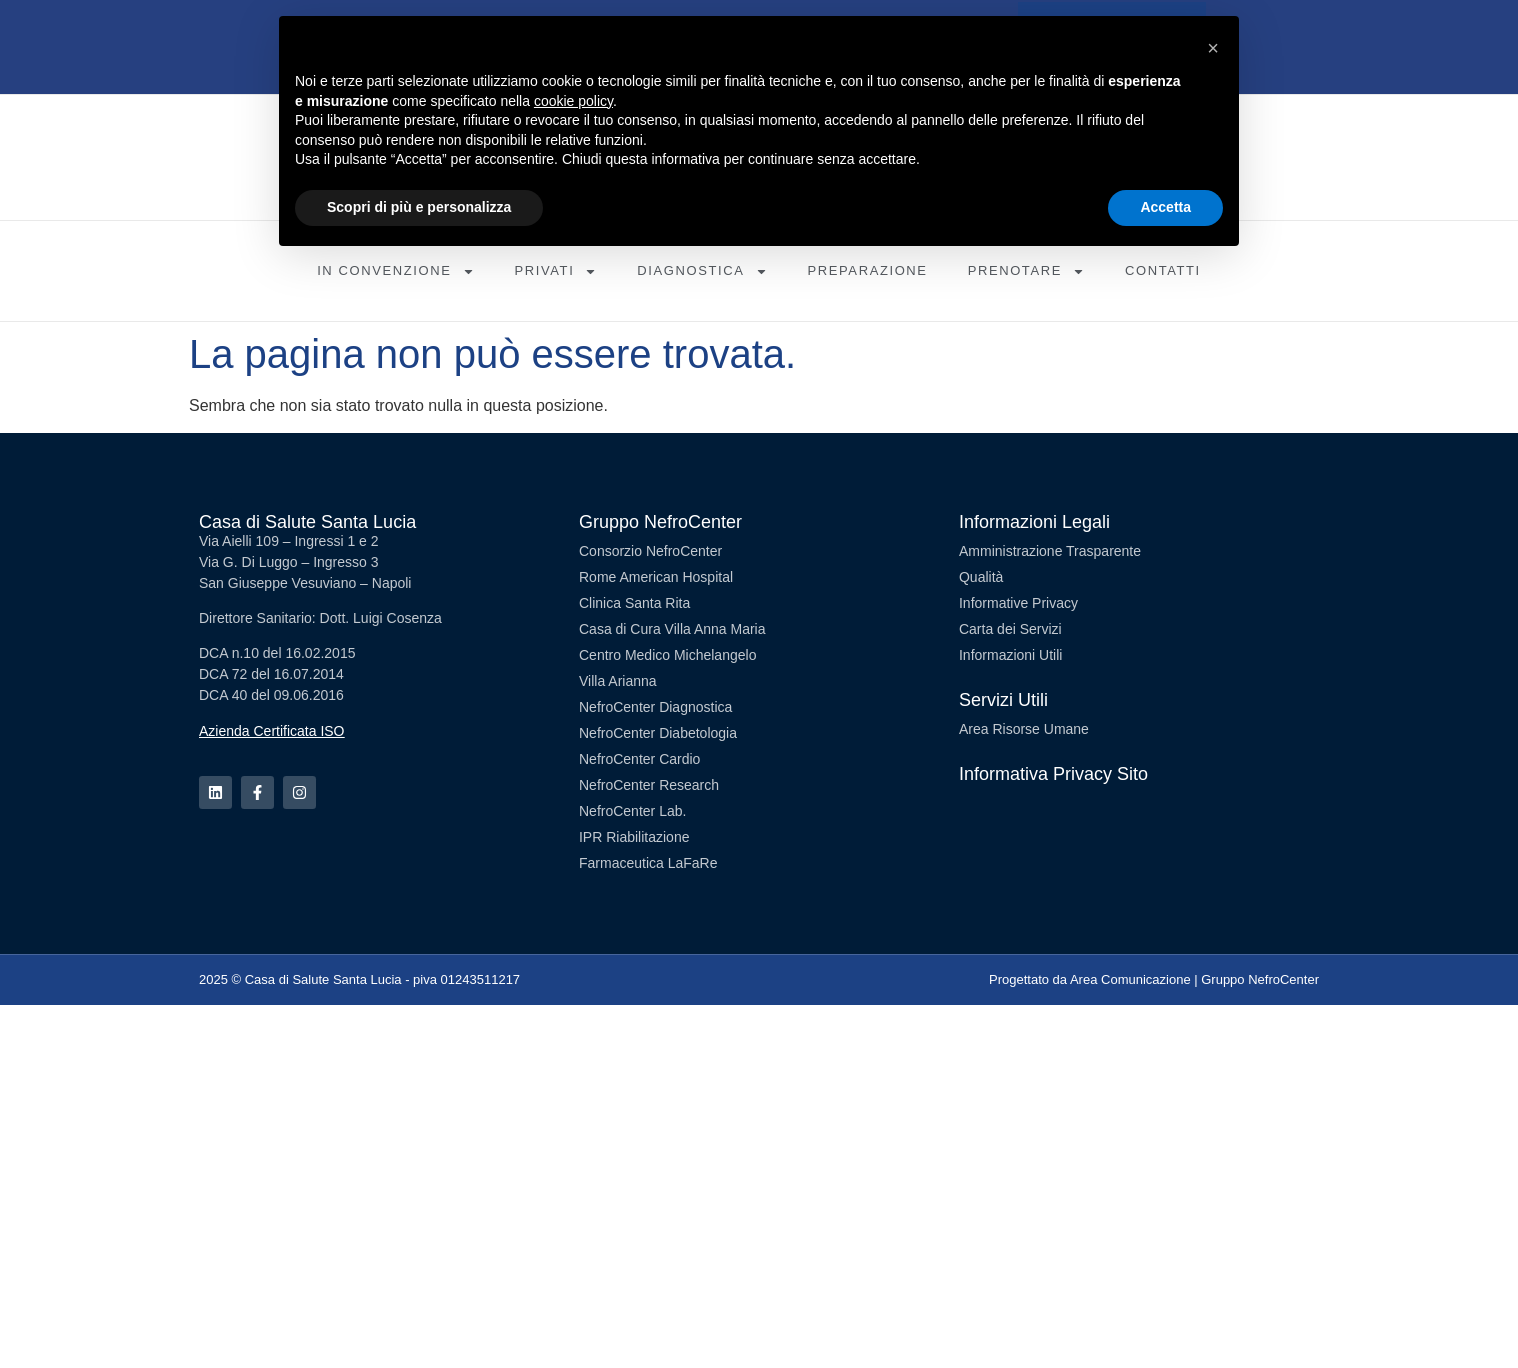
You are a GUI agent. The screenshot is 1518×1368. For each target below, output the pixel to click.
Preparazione (868, 270)
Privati (556, 271)
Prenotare (1026, 271)
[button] (1213, 48)
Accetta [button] (1165, 207)
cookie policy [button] (573, 101)
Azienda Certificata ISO (272, 731)
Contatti (1163, 270)
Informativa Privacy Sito (1053, 774)
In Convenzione (395, 271)
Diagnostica (702, 271)
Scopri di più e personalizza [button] (419, 207)
